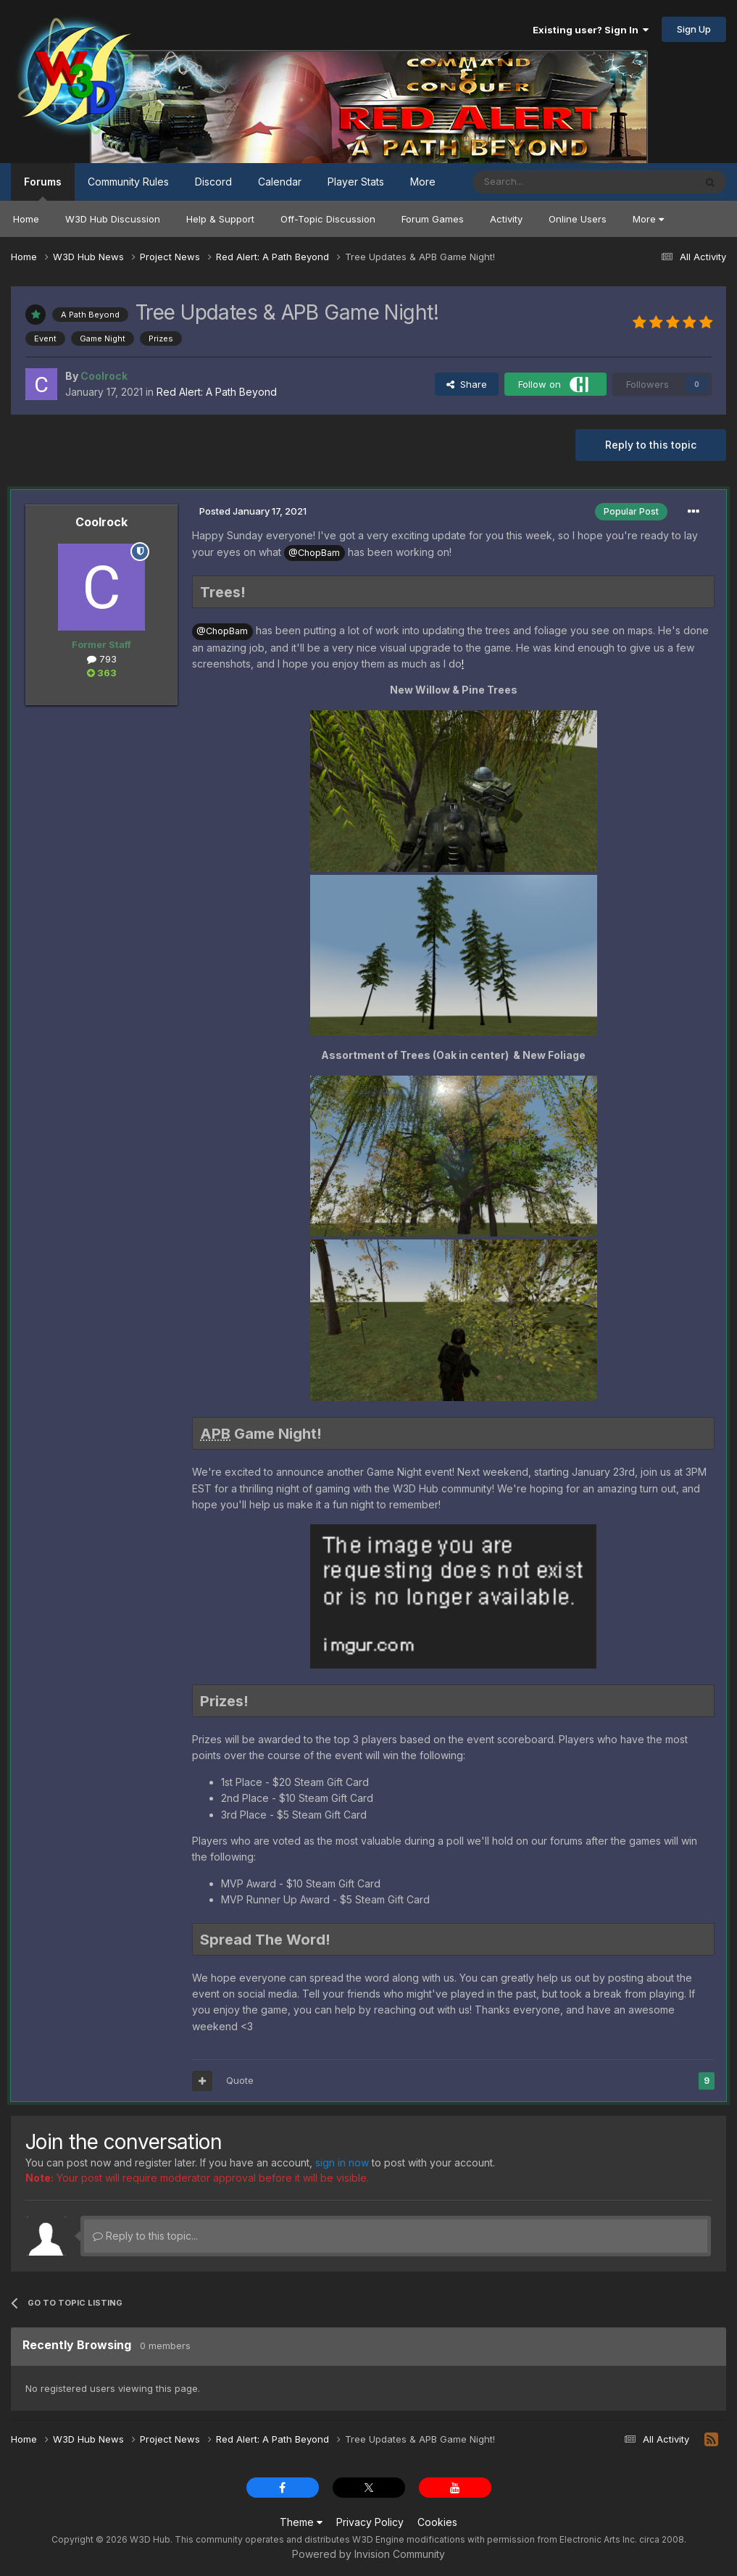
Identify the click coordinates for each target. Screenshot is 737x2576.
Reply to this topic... (145, 2236)
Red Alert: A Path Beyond (217, 392)
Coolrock (101, 522)
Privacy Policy (370, 2522)
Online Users (578, 219)
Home (26, 219)
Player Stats (356, 181)
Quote (240, 2080)
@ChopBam (314, 552)
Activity (506, 219)
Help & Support (220, 219)
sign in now (342, 2162)
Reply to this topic (650, 445)
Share (466, 384)
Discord (213, 181)
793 (102, 659)
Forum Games (432, 219)
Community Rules (128, 181)
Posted (253, 511)
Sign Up (694, 29)
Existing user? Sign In (591, 30)
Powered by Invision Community (368, 2554)
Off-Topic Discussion (327, 219)
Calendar (279, 181)
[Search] (546, 182)
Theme (301, 2522)
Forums (43, 188)
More (648, 219)
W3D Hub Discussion (112, 219)
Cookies (437, 2522)
